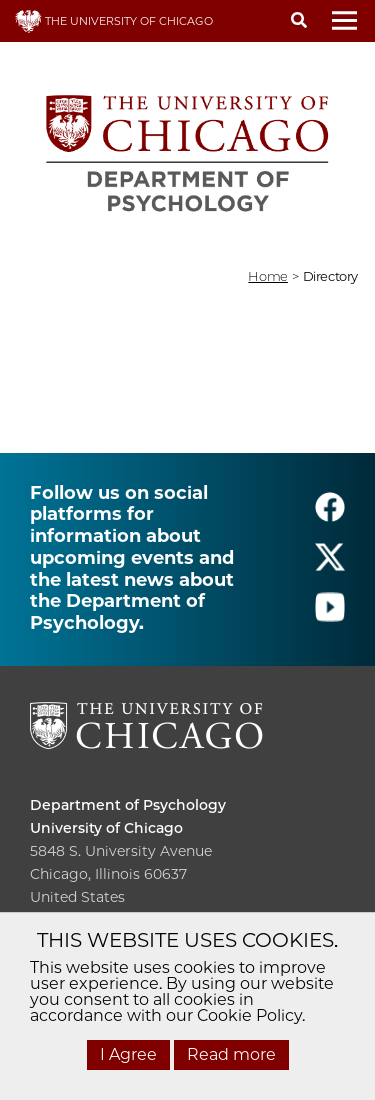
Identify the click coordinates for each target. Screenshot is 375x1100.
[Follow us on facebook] (330, 515)
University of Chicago (106, 828)
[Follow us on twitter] (330, 565)
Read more (231, 1054)
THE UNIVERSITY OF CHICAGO (114, 21)
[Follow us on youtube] (330, 615)
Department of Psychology (128, 805)
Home (267, 276)
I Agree (128, 1054)
